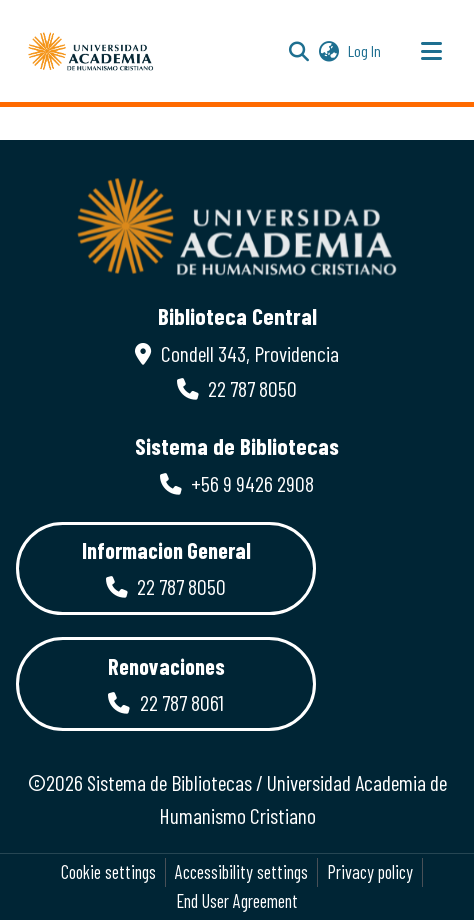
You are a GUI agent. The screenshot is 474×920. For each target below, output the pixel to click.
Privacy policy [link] (370, 872)
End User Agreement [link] (237, 901)
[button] (91, 51)
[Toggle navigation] (431, 51)
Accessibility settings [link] (241, 872)
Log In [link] (365, 50)
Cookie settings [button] (108, 872)
